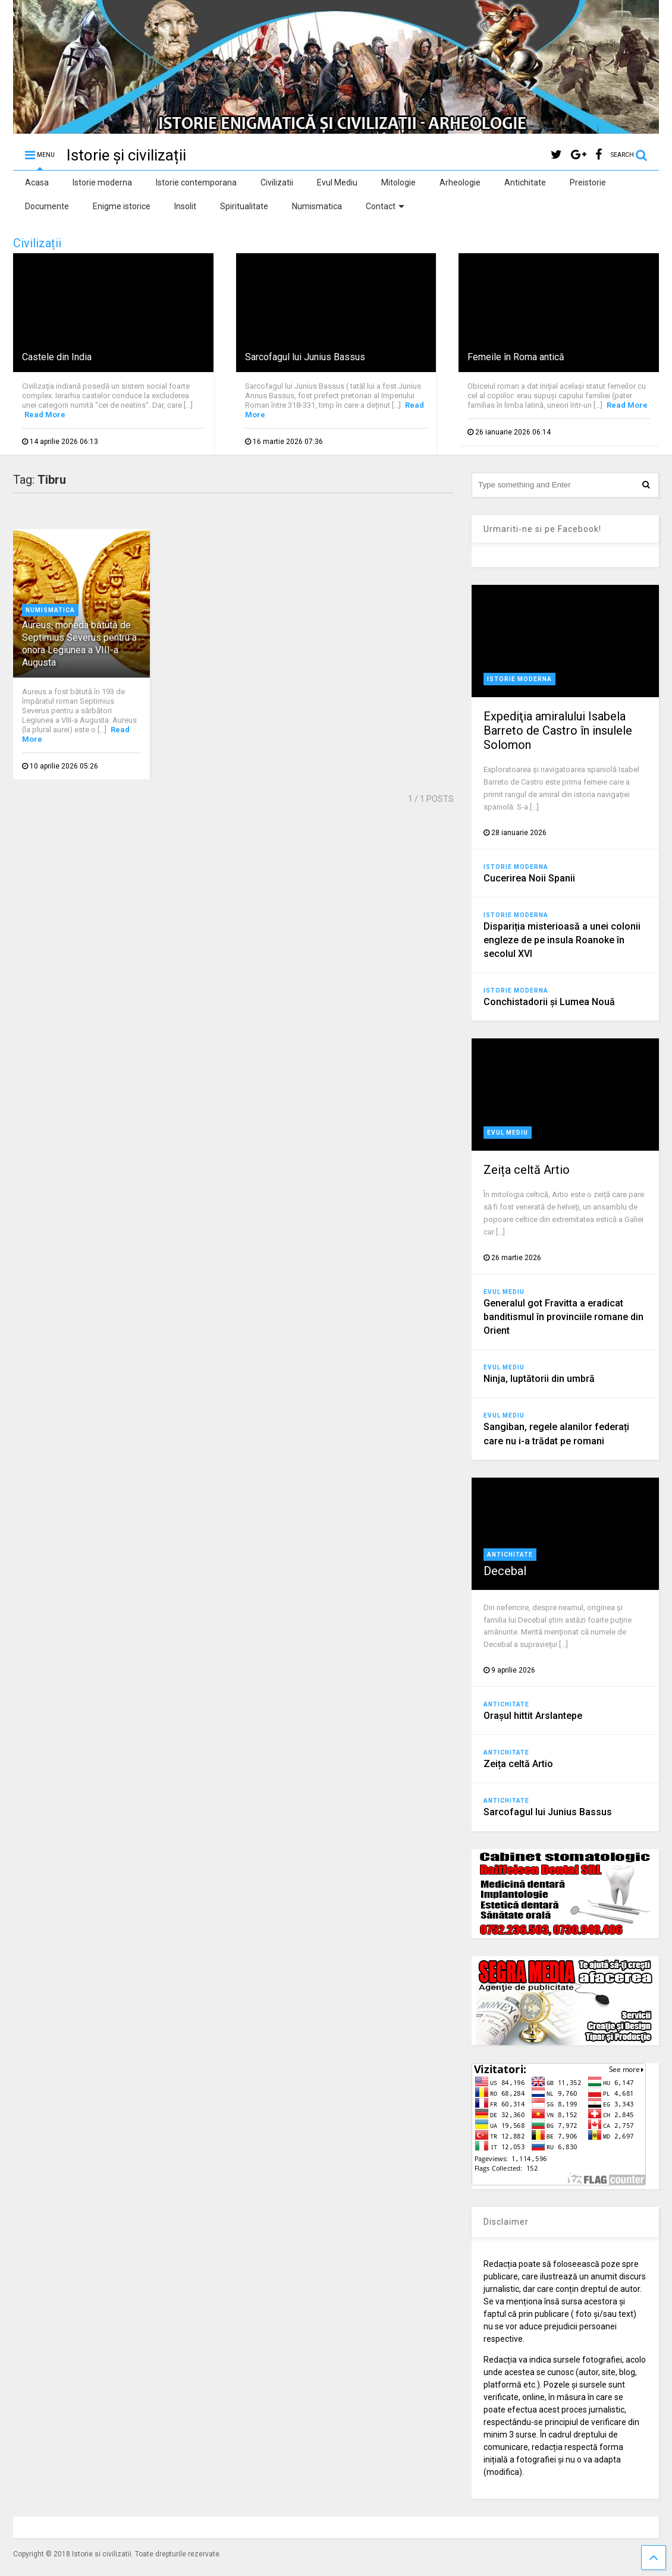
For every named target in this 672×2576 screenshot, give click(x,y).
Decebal (504, 1571)
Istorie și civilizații (126, 155)
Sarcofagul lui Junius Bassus (305, 357)
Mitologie (398, 182)
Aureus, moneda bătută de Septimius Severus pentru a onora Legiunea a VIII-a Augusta (79, 643)
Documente (47, 206)
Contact (385, 206)
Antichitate (525, 182)
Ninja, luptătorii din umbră (539, 1378)
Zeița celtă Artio (526, 1170)
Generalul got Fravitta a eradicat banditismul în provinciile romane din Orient (563, 1317)
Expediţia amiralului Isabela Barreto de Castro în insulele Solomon (557, 730)
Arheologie (460, 182)
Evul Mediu (337, 182)
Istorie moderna (102, 182)
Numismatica (317, 206)
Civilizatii (276, 182)
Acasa (37, 182)
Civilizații (37, 243)
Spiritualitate (244, 206)
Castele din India (57, 357)
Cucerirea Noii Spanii (529, 878)
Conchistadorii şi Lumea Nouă (549, 1001)
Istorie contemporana (196, 182)
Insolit (185, 206)
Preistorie (588, 182)
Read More (44, 414)
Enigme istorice (121, 206)
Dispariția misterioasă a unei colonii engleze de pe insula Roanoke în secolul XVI (561, 940)
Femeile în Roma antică (515, 357)
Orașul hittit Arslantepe (532, 1715)
